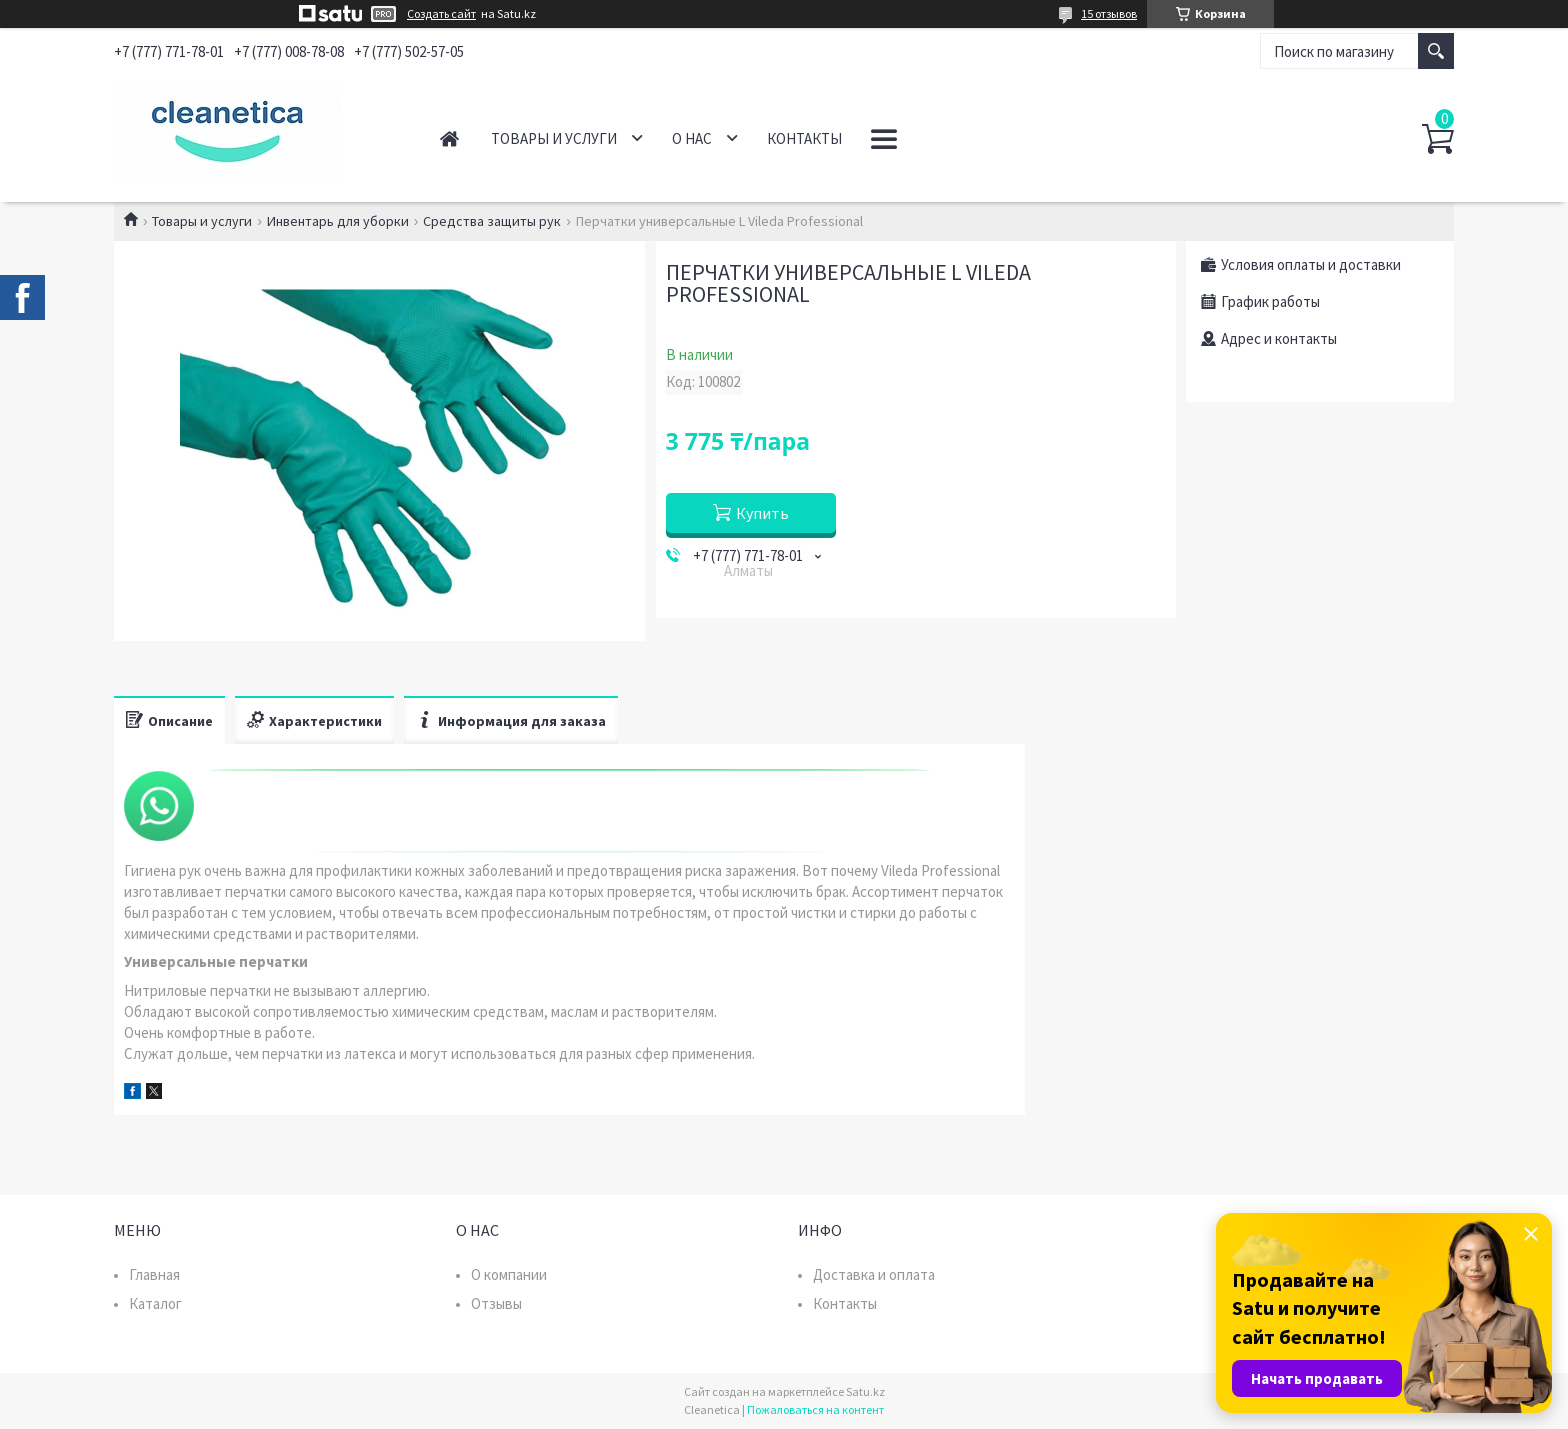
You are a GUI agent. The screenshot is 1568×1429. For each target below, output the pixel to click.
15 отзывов (1109, 13)
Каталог (155, 1303)
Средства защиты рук (492, 221)
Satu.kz (865, 1391)
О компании (509, 1274)
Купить (762, 513)
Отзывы (496, 1303)
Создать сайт (441, 14)
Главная (449, 138)
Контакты (804, 138)
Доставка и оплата (874, 1274)
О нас (692, 138)
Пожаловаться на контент (815, 1409)
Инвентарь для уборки (338, 221)
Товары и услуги (554, 138)
